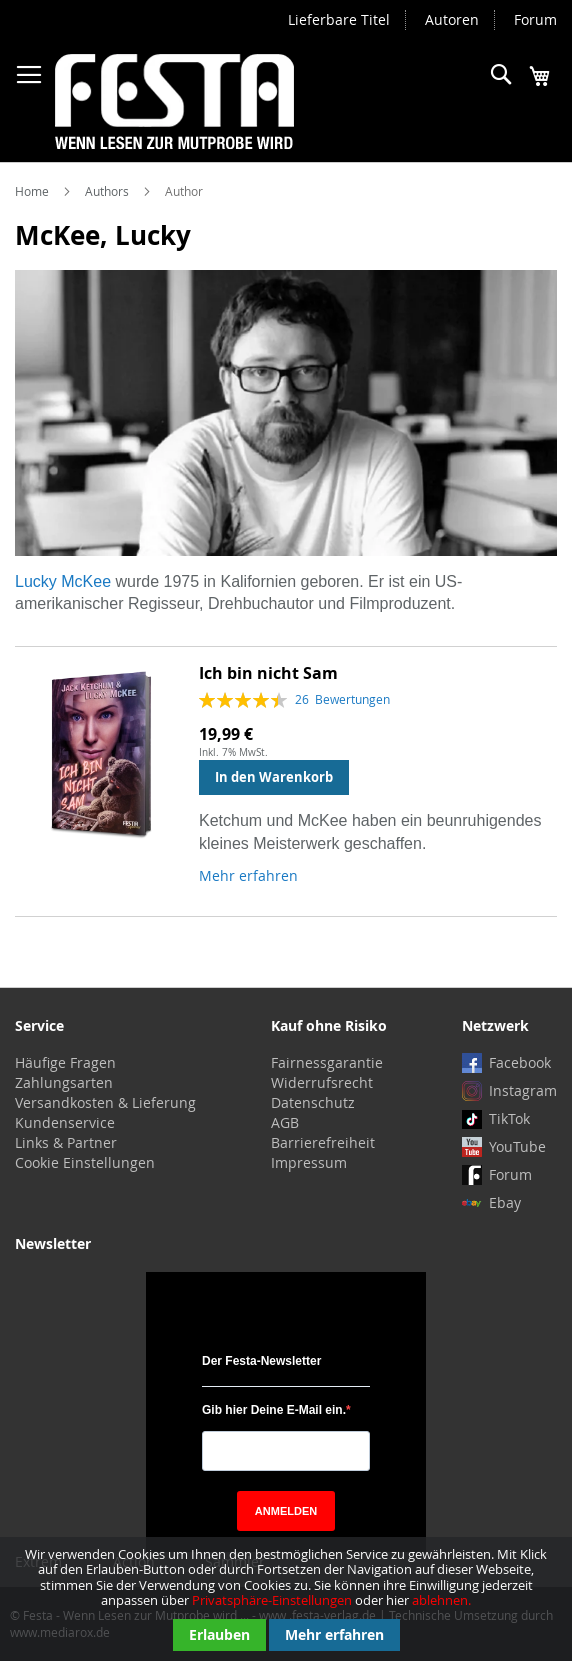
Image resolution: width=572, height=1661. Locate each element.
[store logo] (174, 101)
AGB (285, 1122)
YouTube (517, 1146)
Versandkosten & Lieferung (105, 1102)
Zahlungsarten (64, 1082)
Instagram (523, 1090)
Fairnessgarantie (327, 1062)
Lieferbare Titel (339, 19)
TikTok (509, 1118)
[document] (286, 1599)
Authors (108, 191)
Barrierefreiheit (323, 1142)
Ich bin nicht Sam (268, 673)
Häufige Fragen (65, 1062)
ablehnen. (441, 1600)
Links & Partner (66, 1142)
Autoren (452, 19)
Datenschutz (313, 1102)
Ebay (505, 1202)
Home (33, 191)
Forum (535, 19)
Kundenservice (65, 1122)
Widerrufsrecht (322, 1082)
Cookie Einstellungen (85, 1162)
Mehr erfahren (334, 1634)
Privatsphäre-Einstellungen (272, 1600)
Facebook (520, 1062)
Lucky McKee (63, 581)
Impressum (309, 1162)
